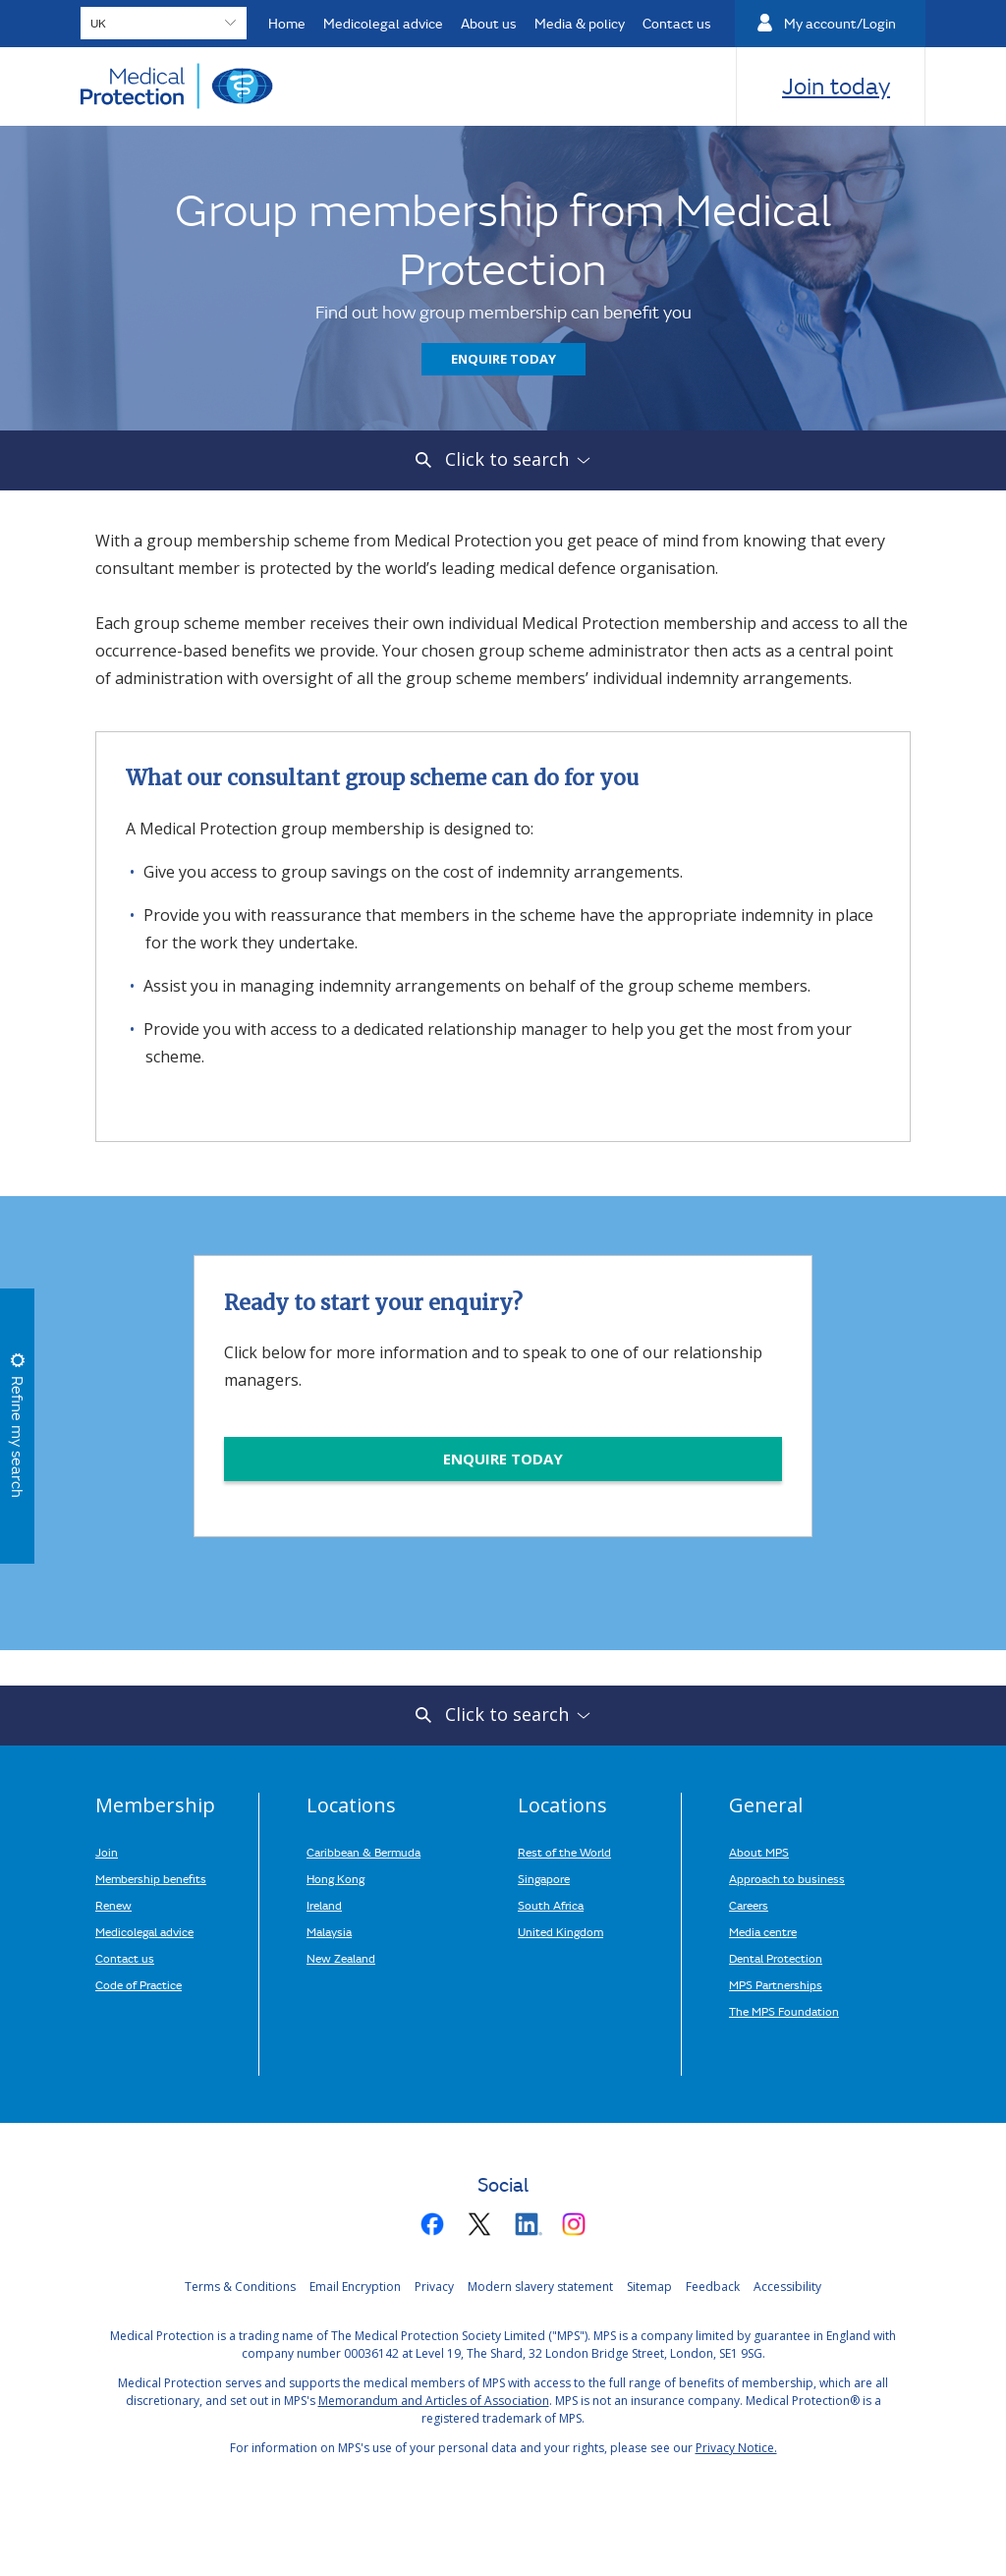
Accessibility (787, 2286)
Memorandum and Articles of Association (433, 2400)
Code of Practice (138, 1984)
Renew (113, 1905)
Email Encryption (355, 2286)
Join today (836, 85)
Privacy (434, 2286)
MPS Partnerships (775, 1984)
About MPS (759, 1852)
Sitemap (649, 2286)
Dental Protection (775, 1958)
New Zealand (341, 1958)
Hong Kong (335, 1878)
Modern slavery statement (540, 2286)
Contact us (124, 1958)
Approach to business (787, 1878)
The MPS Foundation (784, 2011)
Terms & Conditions (240, 2286)
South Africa (551, 1905)
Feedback (713, 2286)
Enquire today (503, 359)
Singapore (544, 1878)
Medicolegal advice (144, 1931)
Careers (748, 1905)
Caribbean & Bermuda (363, 1852)
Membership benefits (150, 1878)
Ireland (324, 1905)
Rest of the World (564, 1852)
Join (106, 1852)
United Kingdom (560, 1931)
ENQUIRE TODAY (503, 1458)
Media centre (763, 1931)
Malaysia (329, 1931)
